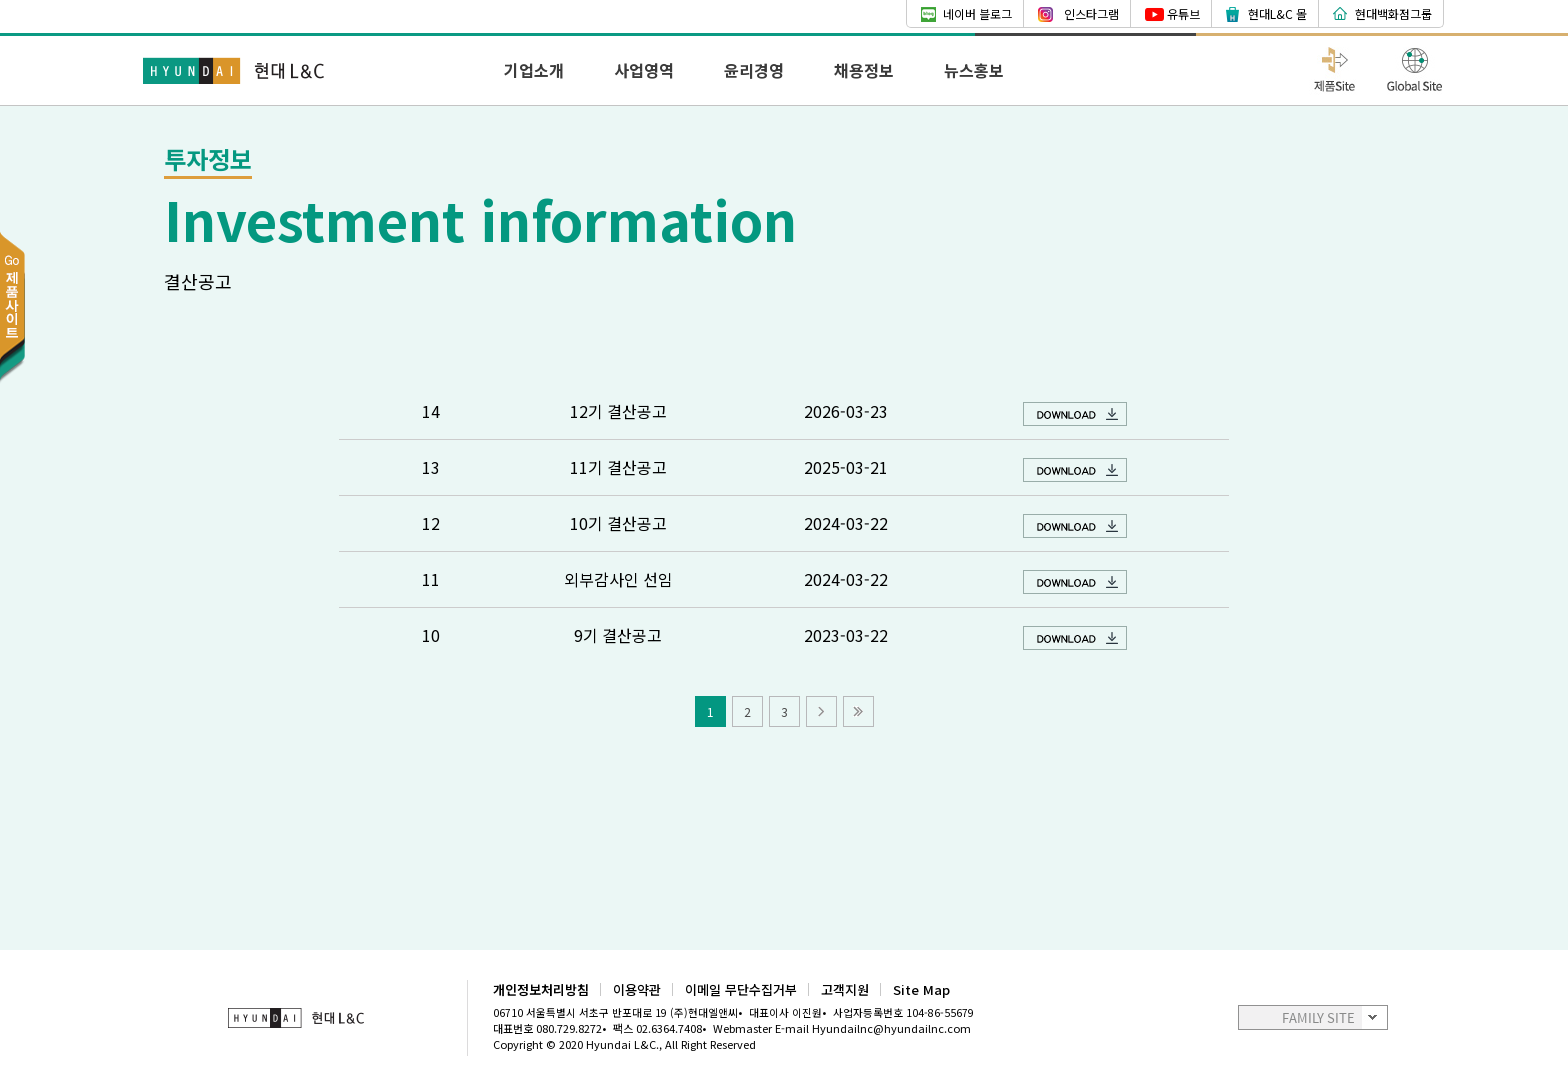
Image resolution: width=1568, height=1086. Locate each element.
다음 (821, 711)
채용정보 (864, 70)
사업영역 (644, 70)
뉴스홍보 (974, 70)
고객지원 (845, 989)
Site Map (921, 989)
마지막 (858, 711)
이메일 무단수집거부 (741, 989)
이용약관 (637, 989)
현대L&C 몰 (1277, 13)
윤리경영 (754, 70)
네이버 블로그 (977, 13)
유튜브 (1183, 13)
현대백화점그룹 (1393, 13)
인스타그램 (1091, 13)
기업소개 (534, 70)
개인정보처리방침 (541, 989)
